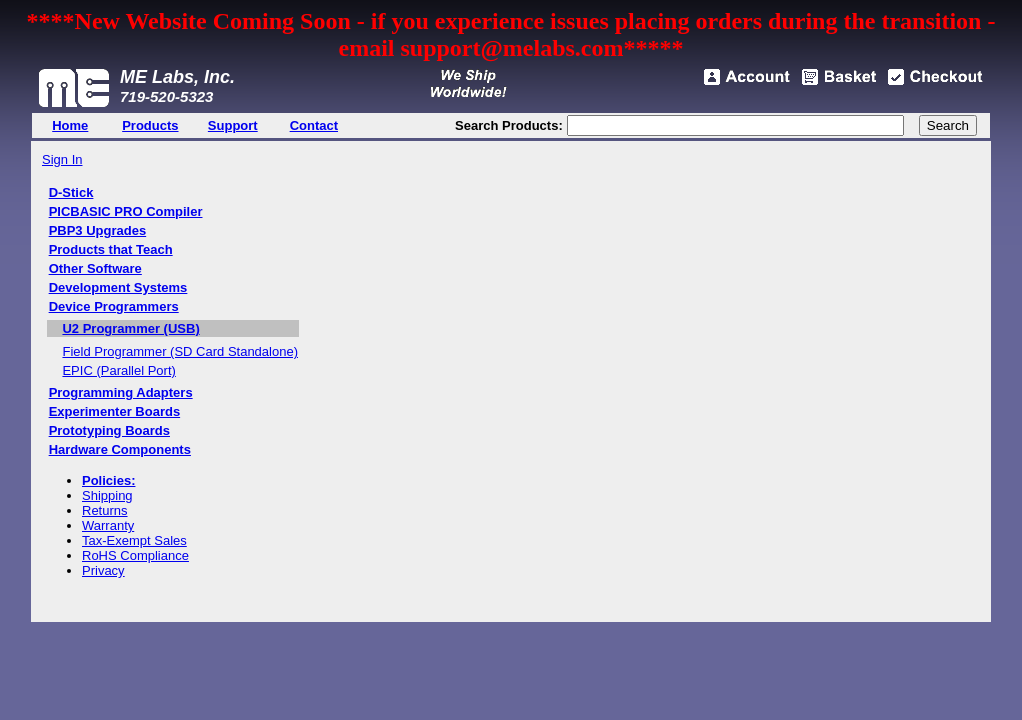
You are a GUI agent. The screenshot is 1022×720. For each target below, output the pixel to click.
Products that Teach (111, 249)
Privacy (103, 570)
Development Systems (118, 287)
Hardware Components (120, 449)
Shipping (107, 495)
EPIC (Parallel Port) (118, 370)
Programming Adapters (121, 392)
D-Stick (71, 192)
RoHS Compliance (135, 555)
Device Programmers (114, 306)
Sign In (62, 159)
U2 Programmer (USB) (130, 328)
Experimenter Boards (115, 411)
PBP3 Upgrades (98, 230)
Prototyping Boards (109, 430)
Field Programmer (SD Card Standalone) (180, 351)
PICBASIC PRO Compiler (126, 211)
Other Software (95, 268)
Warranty (108, 525)
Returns (105, 510)
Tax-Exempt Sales (134, 540)
